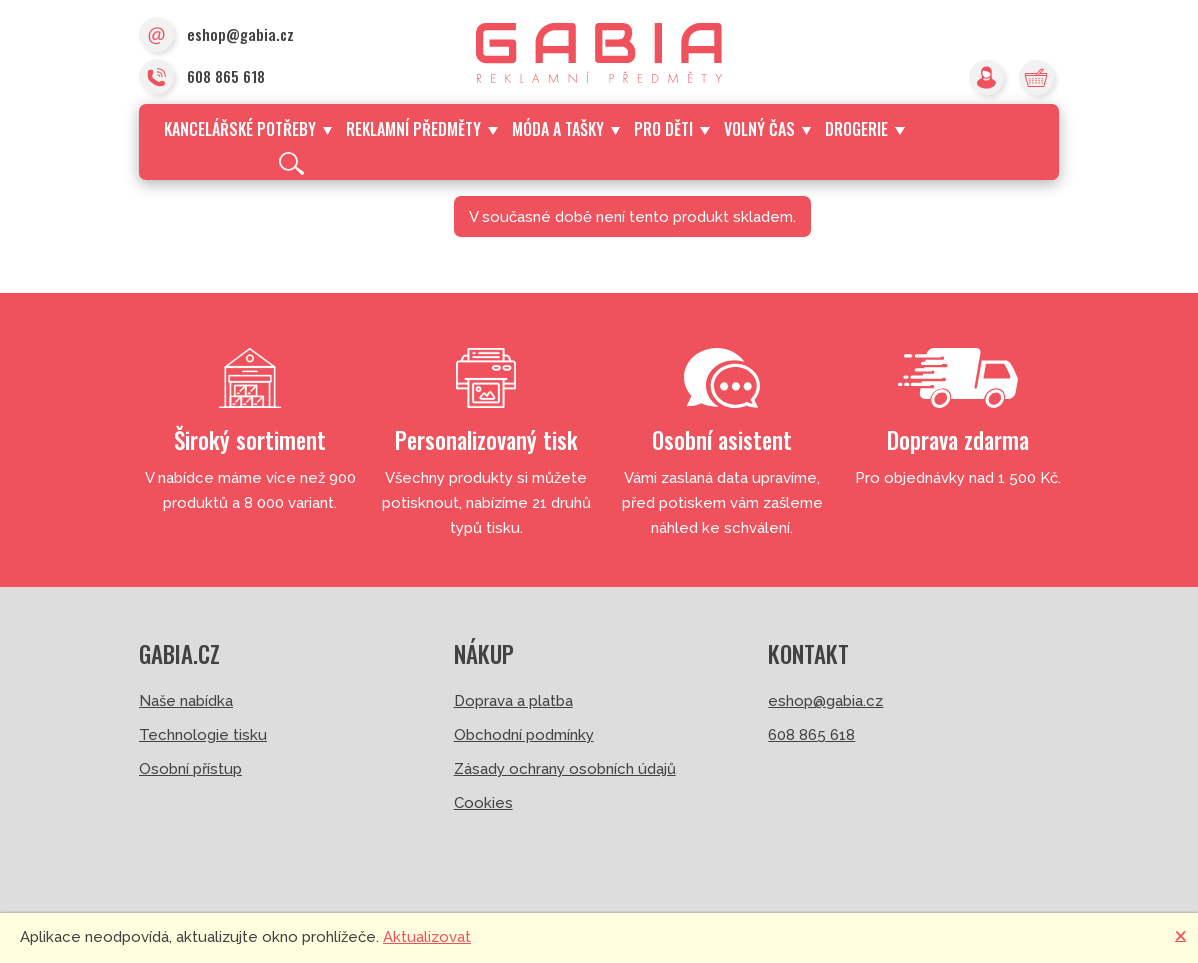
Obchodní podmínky (524, 735)
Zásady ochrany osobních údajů (565, 769)
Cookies (483, 803)
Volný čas (767, 129)
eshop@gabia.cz (216, 36)
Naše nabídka (186, 701)
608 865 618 (202, 78)
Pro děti (671, 129)
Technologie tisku (203, 735)
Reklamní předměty (421, 129)
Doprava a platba (513, 701)
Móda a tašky (566, 129)
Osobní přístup (190, 769)
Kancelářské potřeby (248, 129)
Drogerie (864, 129)
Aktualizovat (427, 937)
